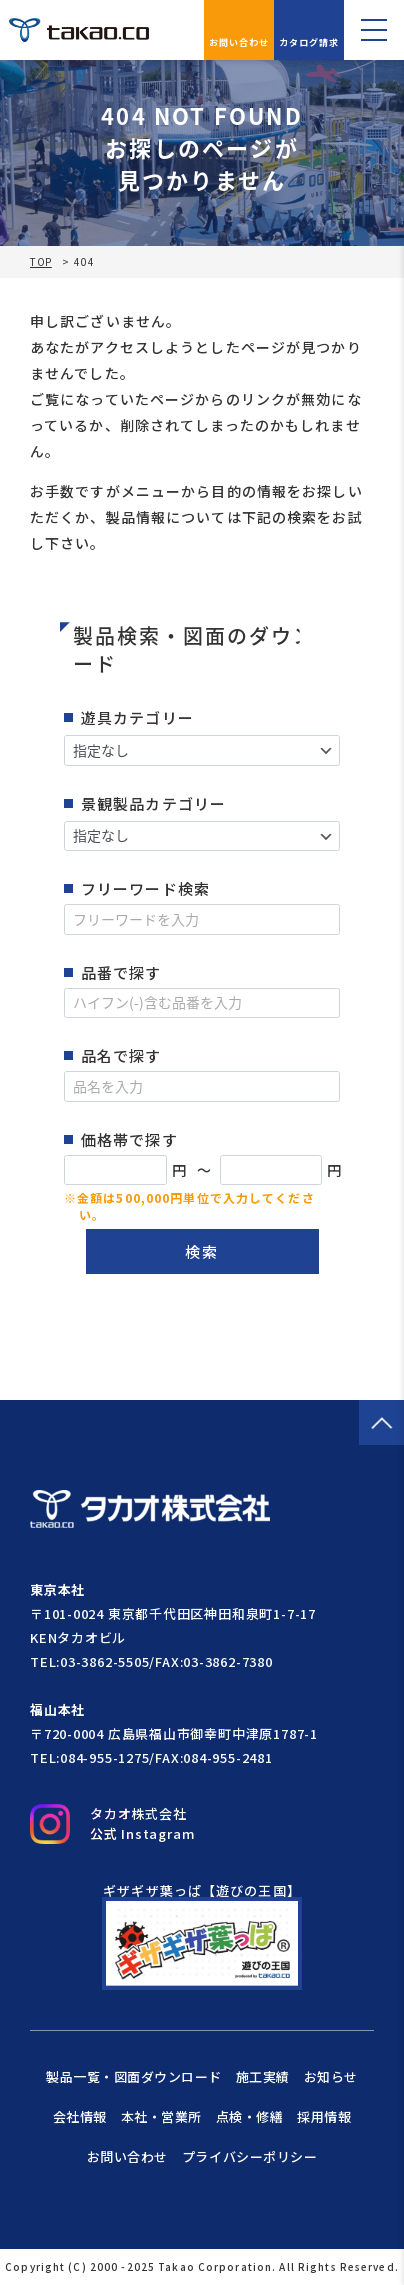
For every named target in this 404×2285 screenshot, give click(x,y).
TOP (41, 262)
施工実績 (263, 2076)
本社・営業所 (161, 2116)
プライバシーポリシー (249, 2156)
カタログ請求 (309, 30)
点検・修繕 (250, 2116)
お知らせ (331, 2076)
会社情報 (80, 2116)
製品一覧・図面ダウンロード (134, 2076)
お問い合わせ (239, 30)
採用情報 (324, 2116)
